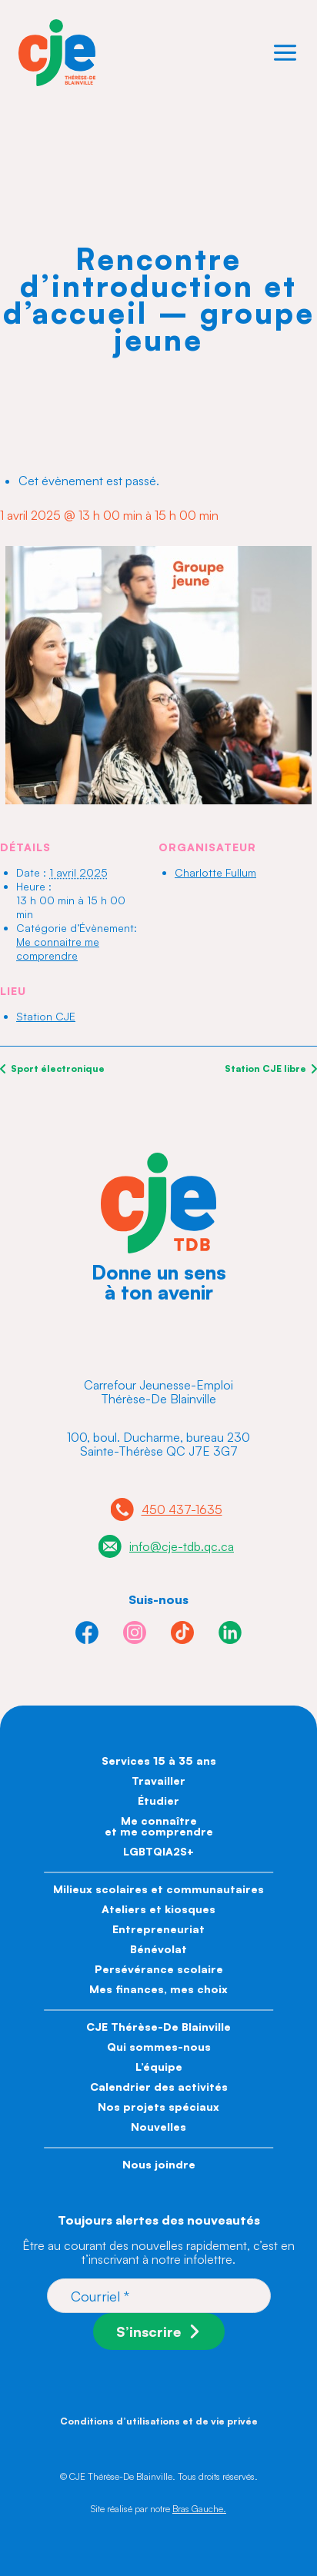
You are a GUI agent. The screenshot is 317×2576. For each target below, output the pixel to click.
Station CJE (45, 1016)
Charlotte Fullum (215, 872)
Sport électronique (56, 1068)
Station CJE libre (267, 1068)
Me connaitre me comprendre (57, 948)
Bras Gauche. (199, 2508)
